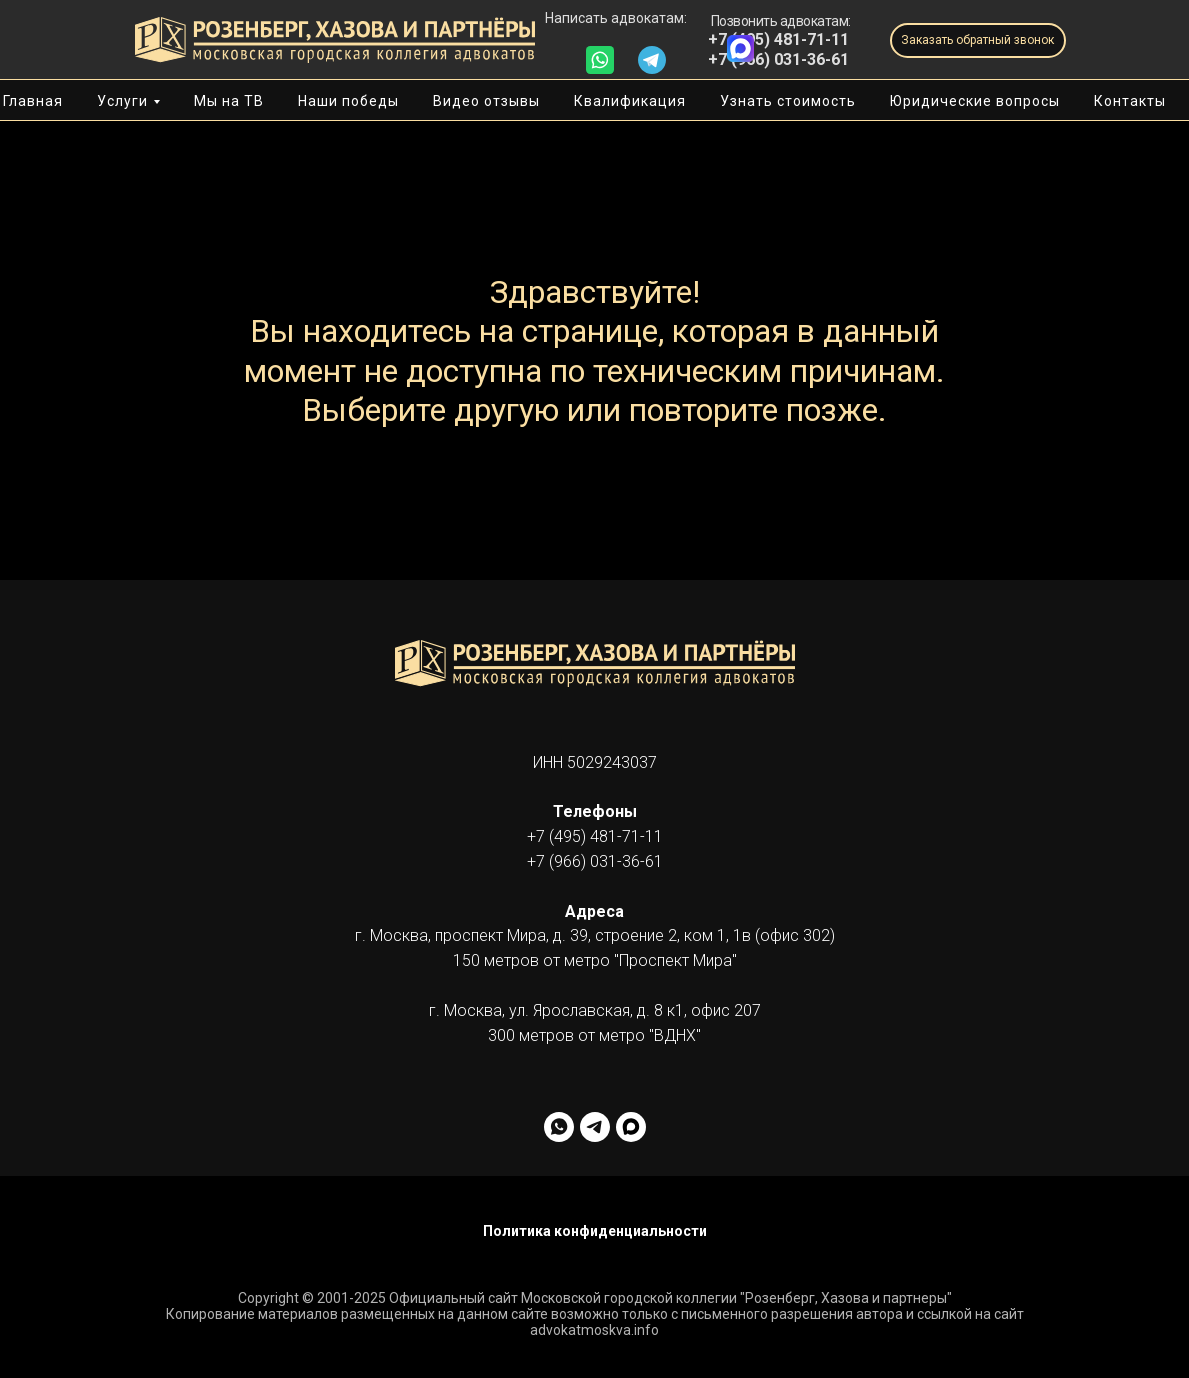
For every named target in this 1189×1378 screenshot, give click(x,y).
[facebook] (631, 1127)
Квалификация (630, 101)
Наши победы (348, 101)
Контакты (1130, 101)
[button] (978, 40)
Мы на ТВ (229, 101)
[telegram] (595, 1127)
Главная (33, 101)
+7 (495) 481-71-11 (595, 836)
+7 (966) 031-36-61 (778, 59)
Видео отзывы (486, 101)
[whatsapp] (559, 1127)
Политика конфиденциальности (595, 1231)
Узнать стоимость (788, 101)
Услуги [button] (122, 101)
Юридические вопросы (975, 101)
